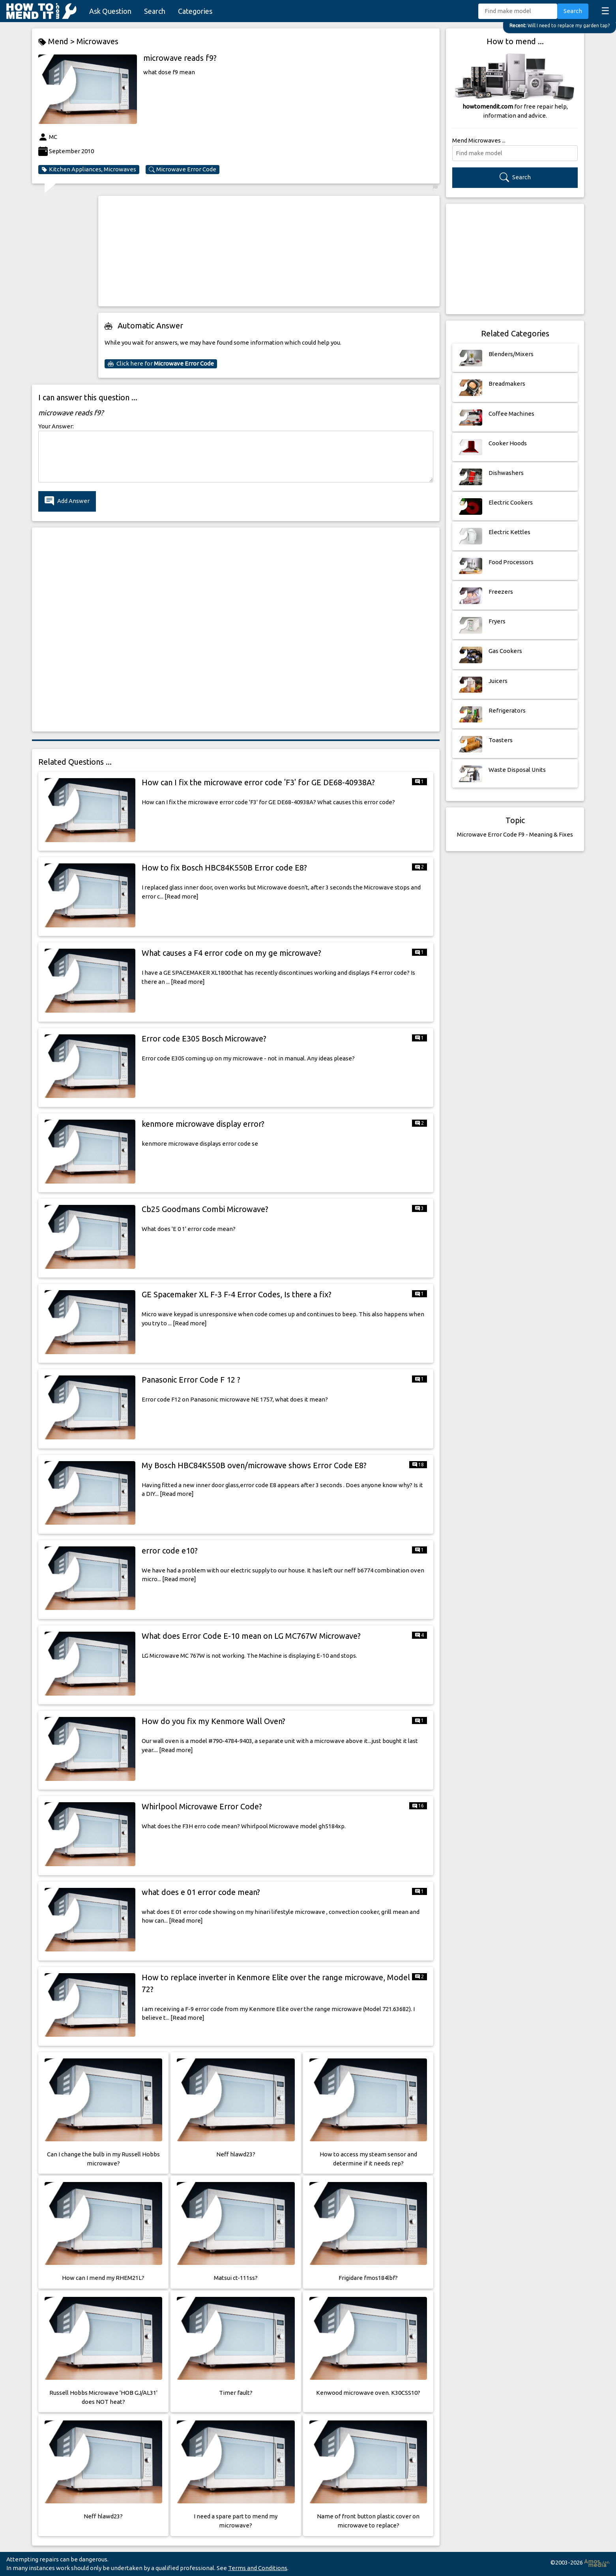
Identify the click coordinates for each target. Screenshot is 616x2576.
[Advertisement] (269, 251)
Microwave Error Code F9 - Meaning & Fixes (515, 834)
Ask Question (110, 11)
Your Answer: (56, 426)
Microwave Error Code (182, 169)
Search (154, 11)
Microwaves (97, 41)
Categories (195, 11)
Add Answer (67, 501)
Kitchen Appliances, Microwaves (88, 169)
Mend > (57, 42)
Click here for (161, 363)
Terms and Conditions (257, 2568)
